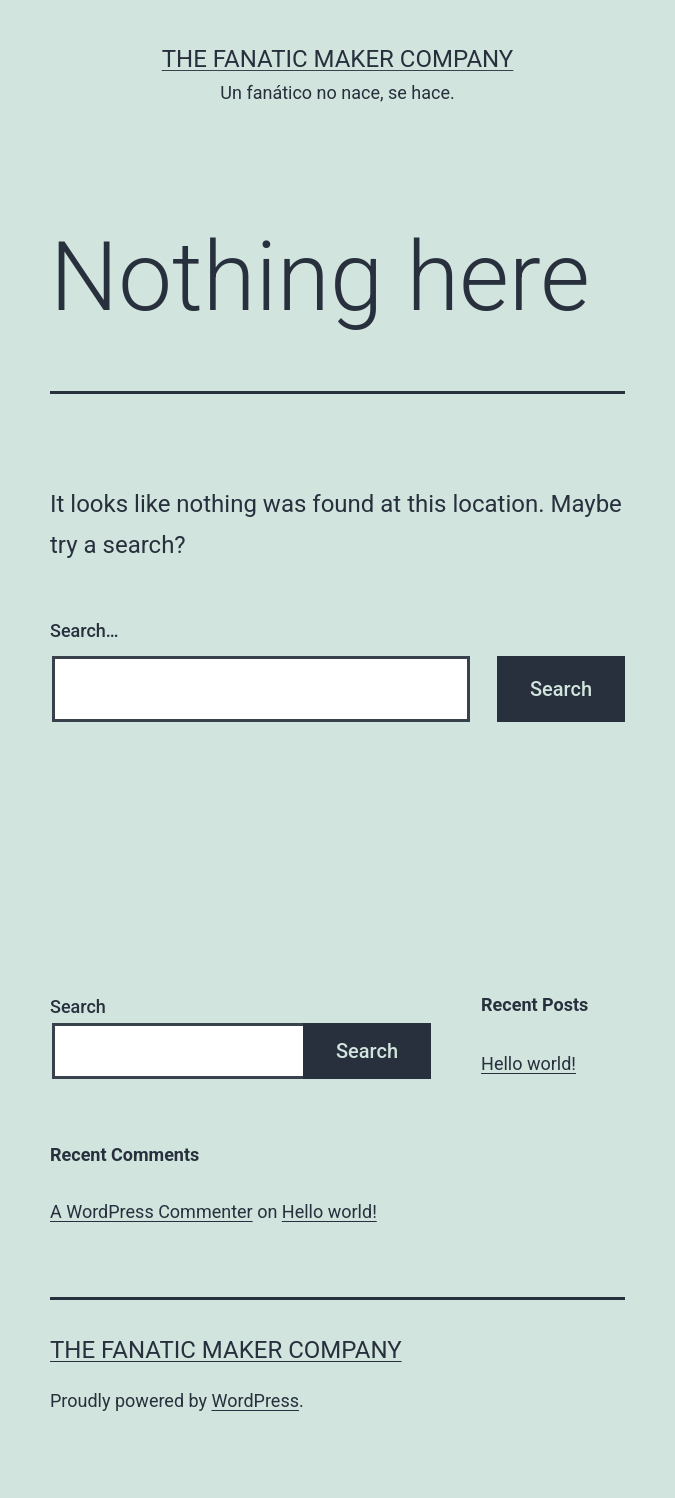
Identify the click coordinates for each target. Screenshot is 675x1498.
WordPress (255, 1400)
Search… (84, 630)
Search (78, 1006)
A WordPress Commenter (151, 1211)
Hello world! (528, 1063)
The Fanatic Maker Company (338, 59)
